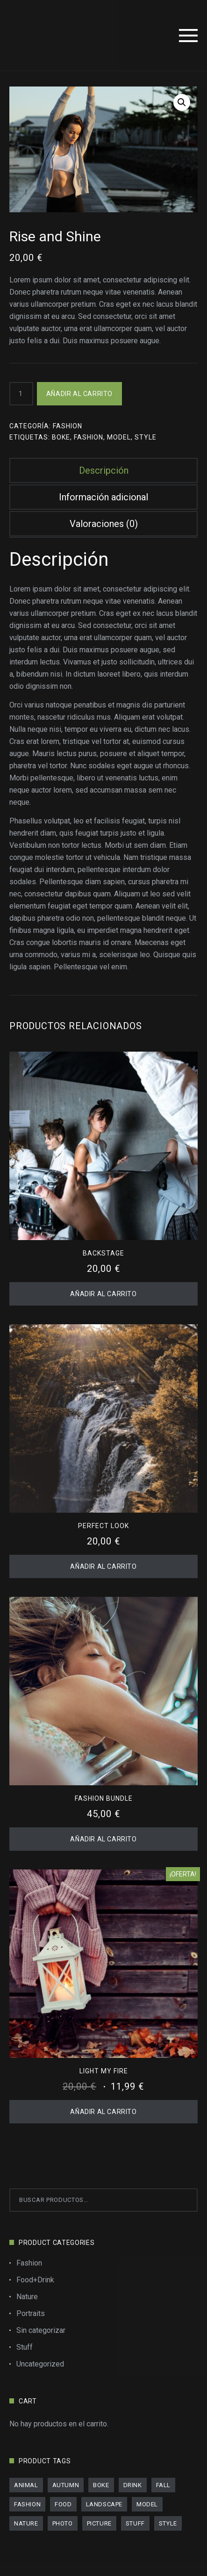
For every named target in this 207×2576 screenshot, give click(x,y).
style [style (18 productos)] (168, 2523)
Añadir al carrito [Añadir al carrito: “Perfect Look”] (103, 1566)
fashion (88, 437)
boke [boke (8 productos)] (101, 2485)
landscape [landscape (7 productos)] (104, 2504)
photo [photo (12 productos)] (62, 2523)
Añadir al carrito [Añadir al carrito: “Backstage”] (103, 1294)
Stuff (24, 2347)
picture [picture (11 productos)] (99, 2523)
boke (61, 437)
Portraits (30, 2313)
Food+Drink (35, 2279)
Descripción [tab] (103, 470)
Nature (27, 2296)
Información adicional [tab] (103, 497)
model (119, 437)
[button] (181, 102)
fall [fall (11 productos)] (163, 2485)
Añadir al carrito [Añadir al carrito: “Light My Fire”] (103, 2111)
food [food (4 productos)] (63, 2504)
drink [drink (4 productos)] (132, 2485)
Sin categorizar (40, 2330)
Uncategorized (40, 2364)
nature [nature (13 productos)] (26, 2523)
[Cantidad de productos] (21, 393)
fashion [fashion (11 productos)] (27, 2504)
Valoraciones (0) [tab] (104, 523)
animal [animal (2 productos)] (26, 2485)
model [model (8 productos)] (147, 2504)
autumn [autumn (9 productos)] (65, 2485)
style (146, 437)
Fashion (67, 426)
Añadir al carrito (79, 393)
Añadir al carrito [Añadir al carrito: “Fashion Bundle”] (103, 1839)
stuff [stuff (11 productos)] (135, 2523)
